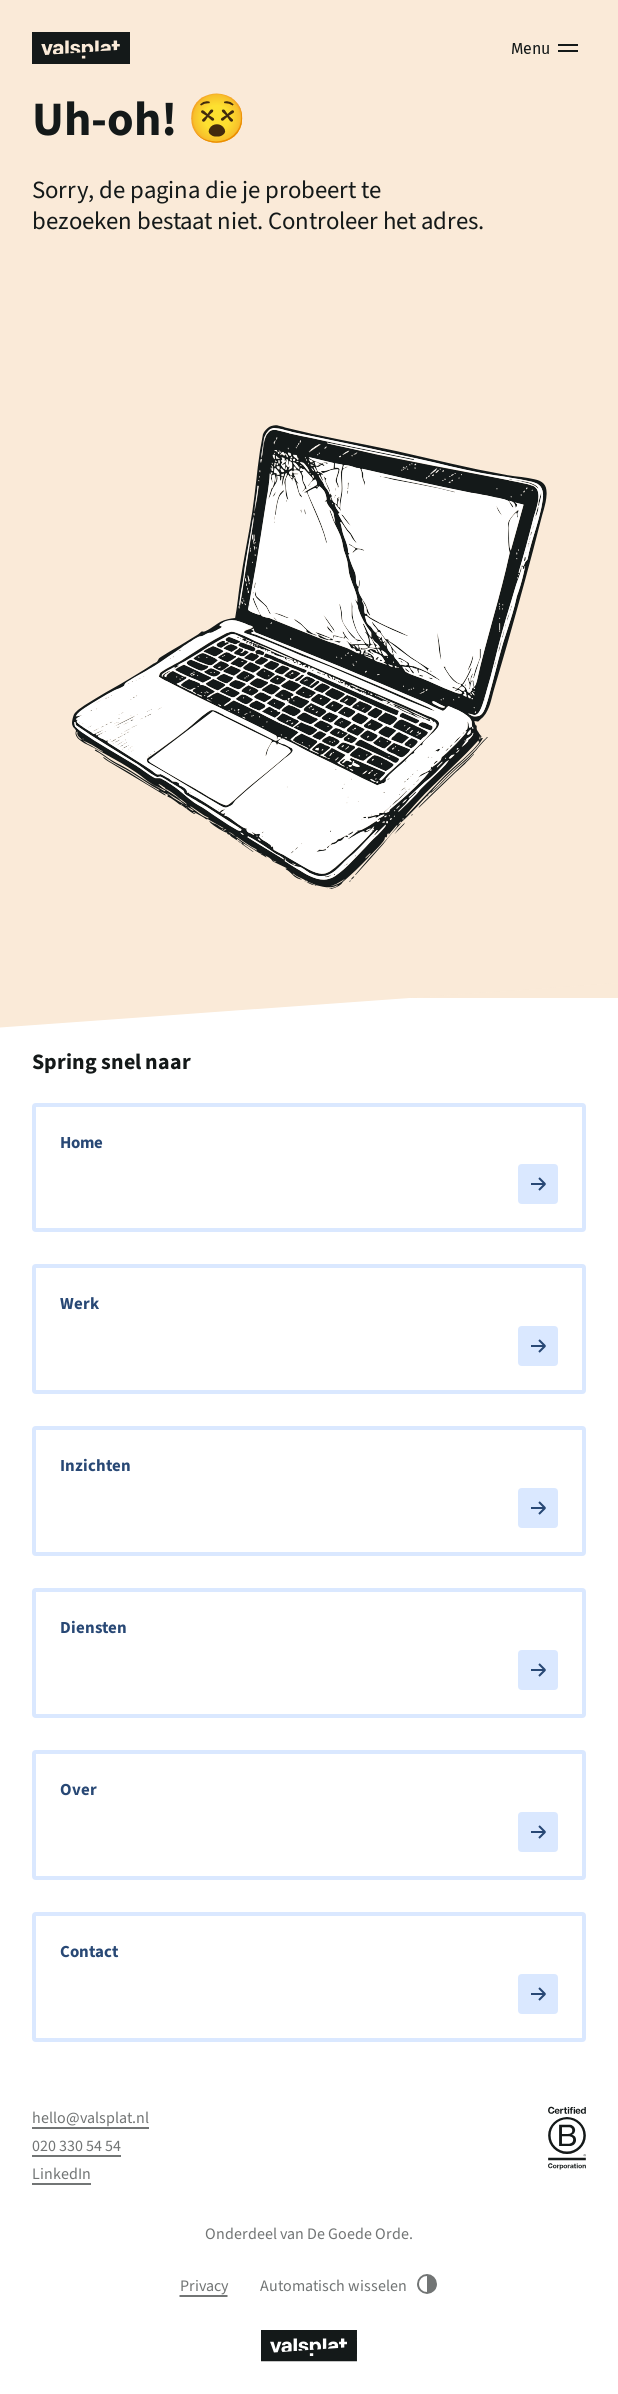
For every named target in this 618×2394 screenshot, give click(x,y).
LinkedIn (61, 2174)
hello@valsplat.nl (90, 2118)
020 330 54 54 (76, 2146)
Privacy (204, 2286)
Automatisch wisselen (349, 2286)
